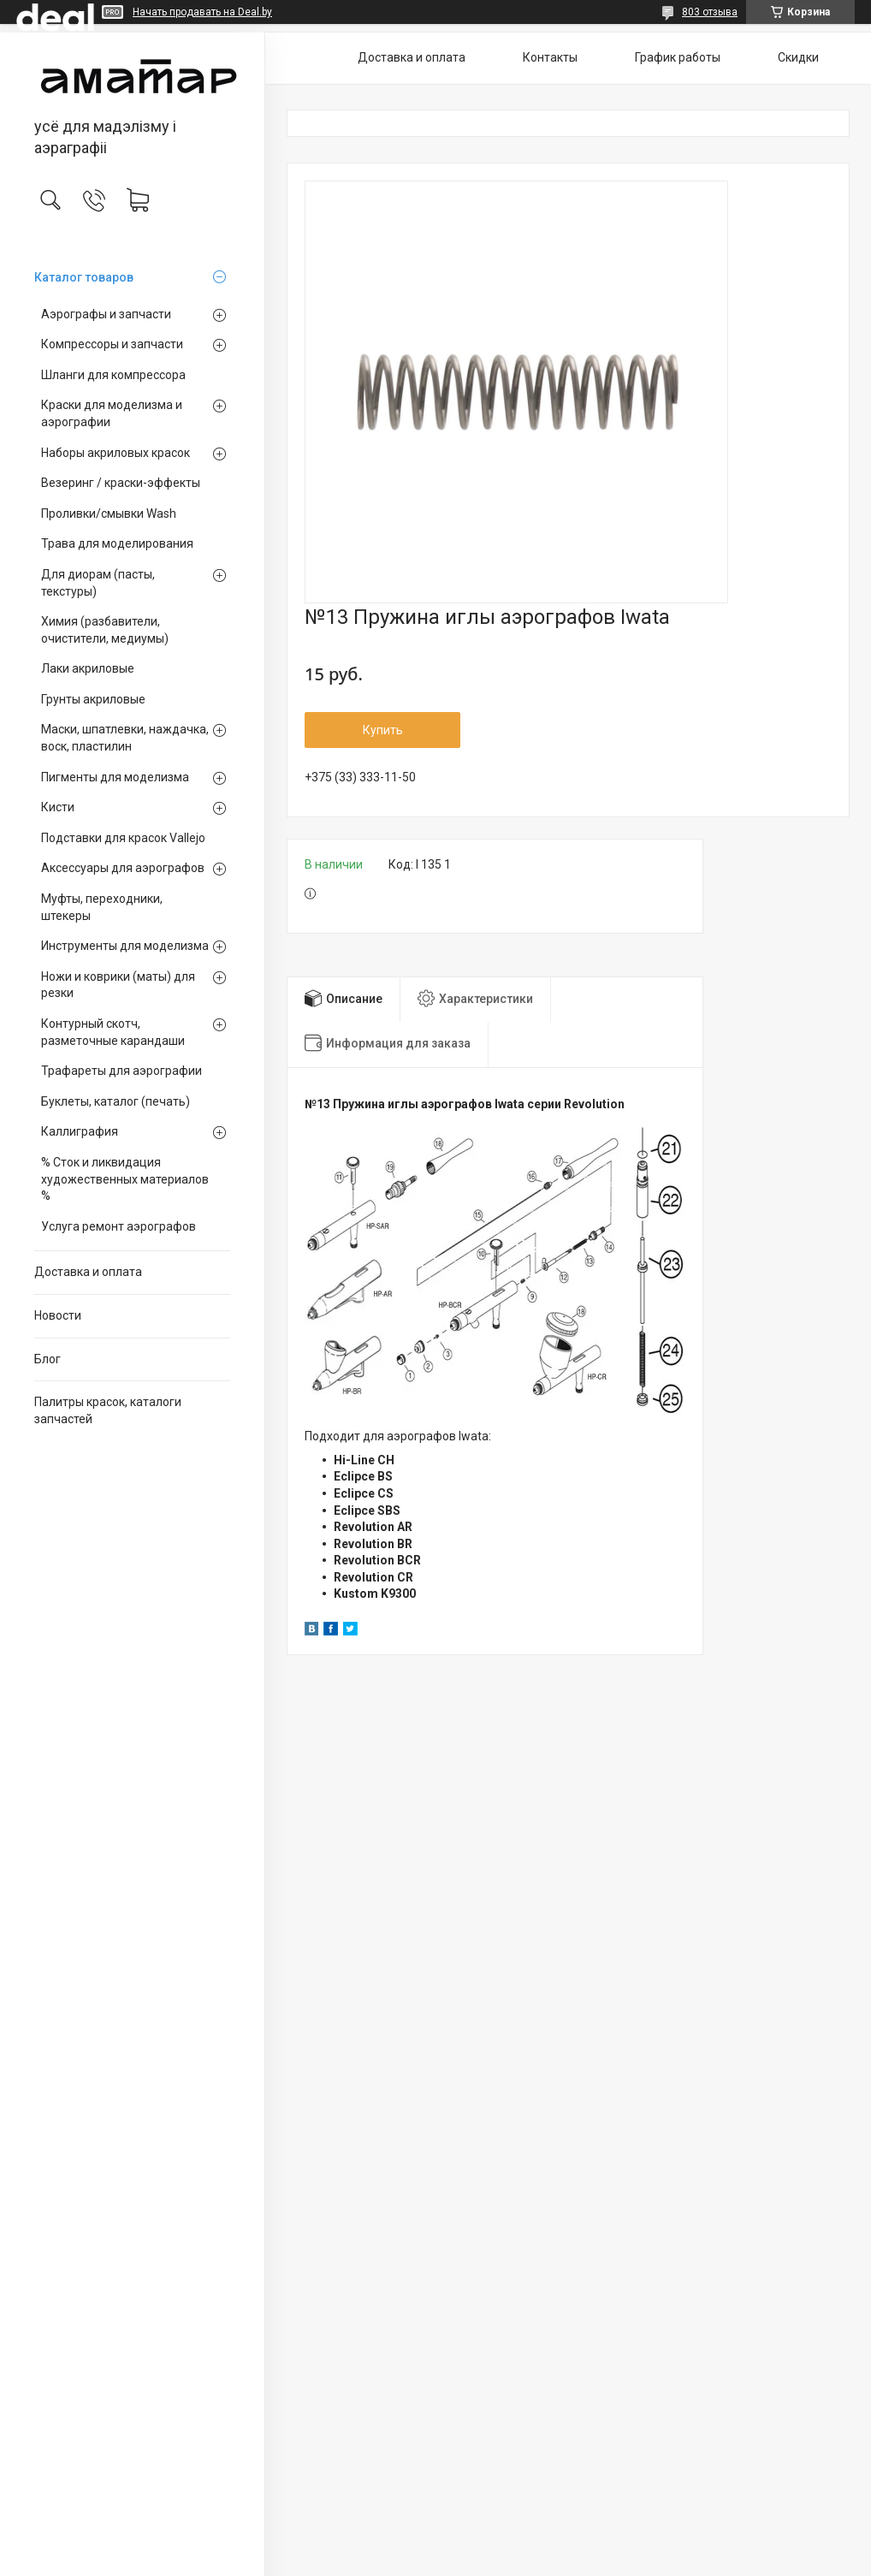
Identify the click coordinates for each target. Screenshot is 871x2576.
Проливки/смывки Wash (108, 513)
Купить (383, 730)
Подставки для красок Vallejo (123, 838)
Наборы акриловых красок (115, 453)
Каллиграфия (79, 1131)
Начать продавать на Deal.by (202, 12)
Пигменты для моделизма (115, 777)
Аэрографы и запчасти (106, 314)
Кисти (57, 807)
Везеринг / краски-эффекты (120, 483)
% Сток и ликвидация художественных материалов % (125, 1178)
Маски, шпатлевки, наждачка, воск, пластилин (125, 737)
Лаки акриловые (87, 668)
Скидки (798, 57)
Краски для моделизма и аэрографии (111, 413)
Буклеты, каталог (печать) (115, 1101)
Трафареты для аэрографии (121, 1070)
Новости (57, 1315)
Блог (47, 1359)
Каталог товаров (83, 277)
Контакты (550, 57)
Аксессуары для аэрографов (122, 868)
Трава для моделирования (117, 543)
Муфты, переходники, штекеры (102, 907)
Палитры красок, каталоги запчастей (107, 1410)
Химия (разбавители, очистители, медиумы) (105, 629)
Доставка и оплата (88, 1272)
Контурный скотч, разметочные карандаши (113, 1032)
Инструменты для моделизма (125, 946)
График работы (677, 57)
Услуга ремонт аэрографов (118, 1226)
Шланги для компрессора (113, 375)
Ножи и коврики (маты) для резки (118, 985)
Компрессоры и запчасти (112, 344)
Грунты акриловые (93, 699)
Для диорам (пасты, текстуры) (98, 582)
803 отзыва (710, 12)
